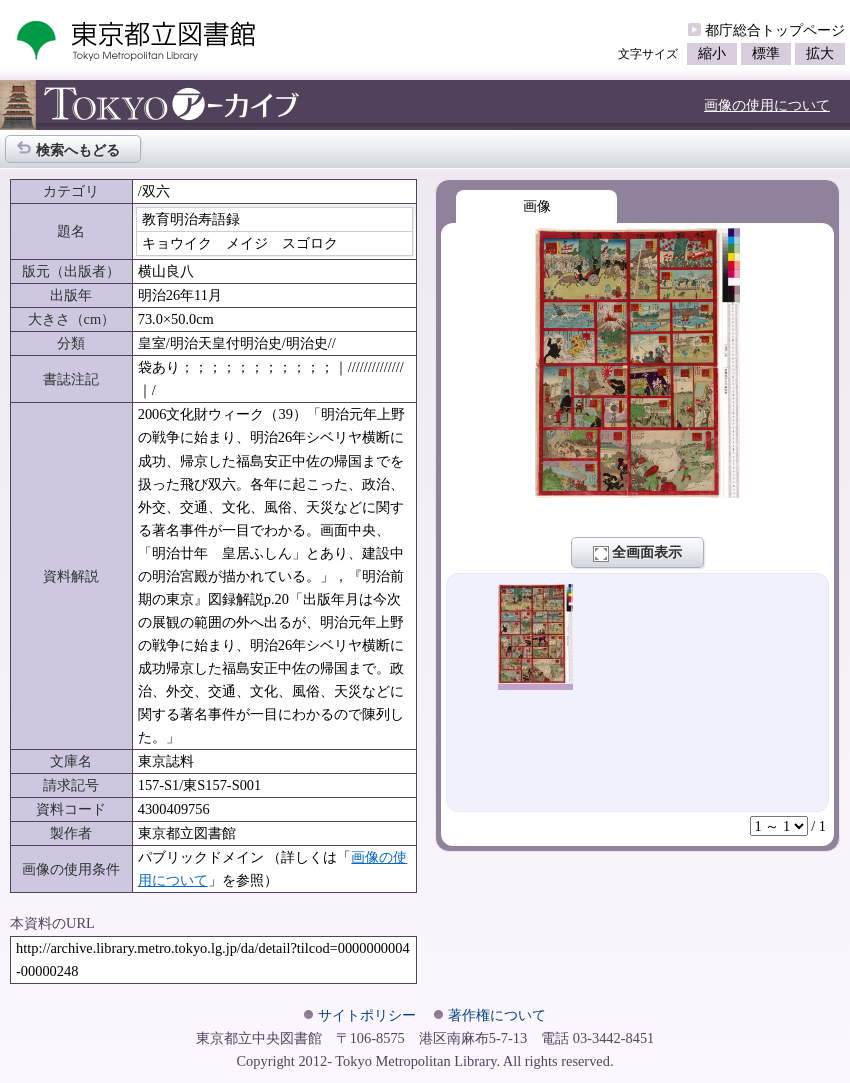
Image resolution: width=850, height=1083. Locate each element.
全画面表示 (637, 553)
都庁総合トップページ (775, 30)
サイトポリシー (367, 1015)
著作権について (497, 1015)
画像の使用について (767, 105)
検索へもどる (68, 148)
